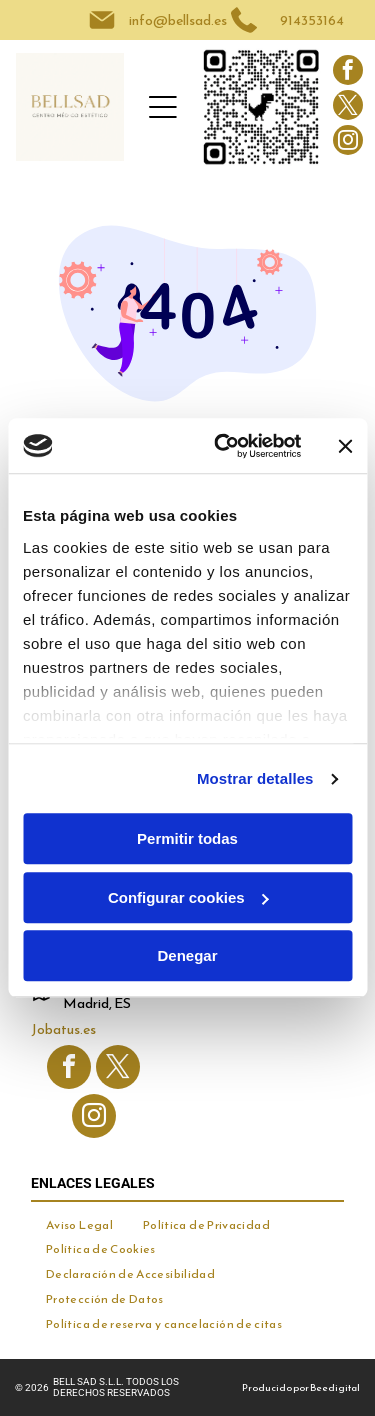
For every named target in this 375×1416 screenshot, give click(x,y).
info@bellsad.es (178, 20)
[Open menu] (163, 107)
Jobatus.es (63, 1029)
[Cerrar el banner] (345, 446)
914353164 (312, 20)
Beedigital (335, 1387)
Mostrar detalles (255, 778)
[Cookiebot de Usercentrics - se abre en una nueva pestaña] (223, 446)
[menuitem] (79, 1223)
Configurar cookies (188, 897)
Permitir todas (187, 839)
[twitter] (348, 107)
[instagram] (348, 142)
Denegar (187, 956)
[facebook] (348, 72)
